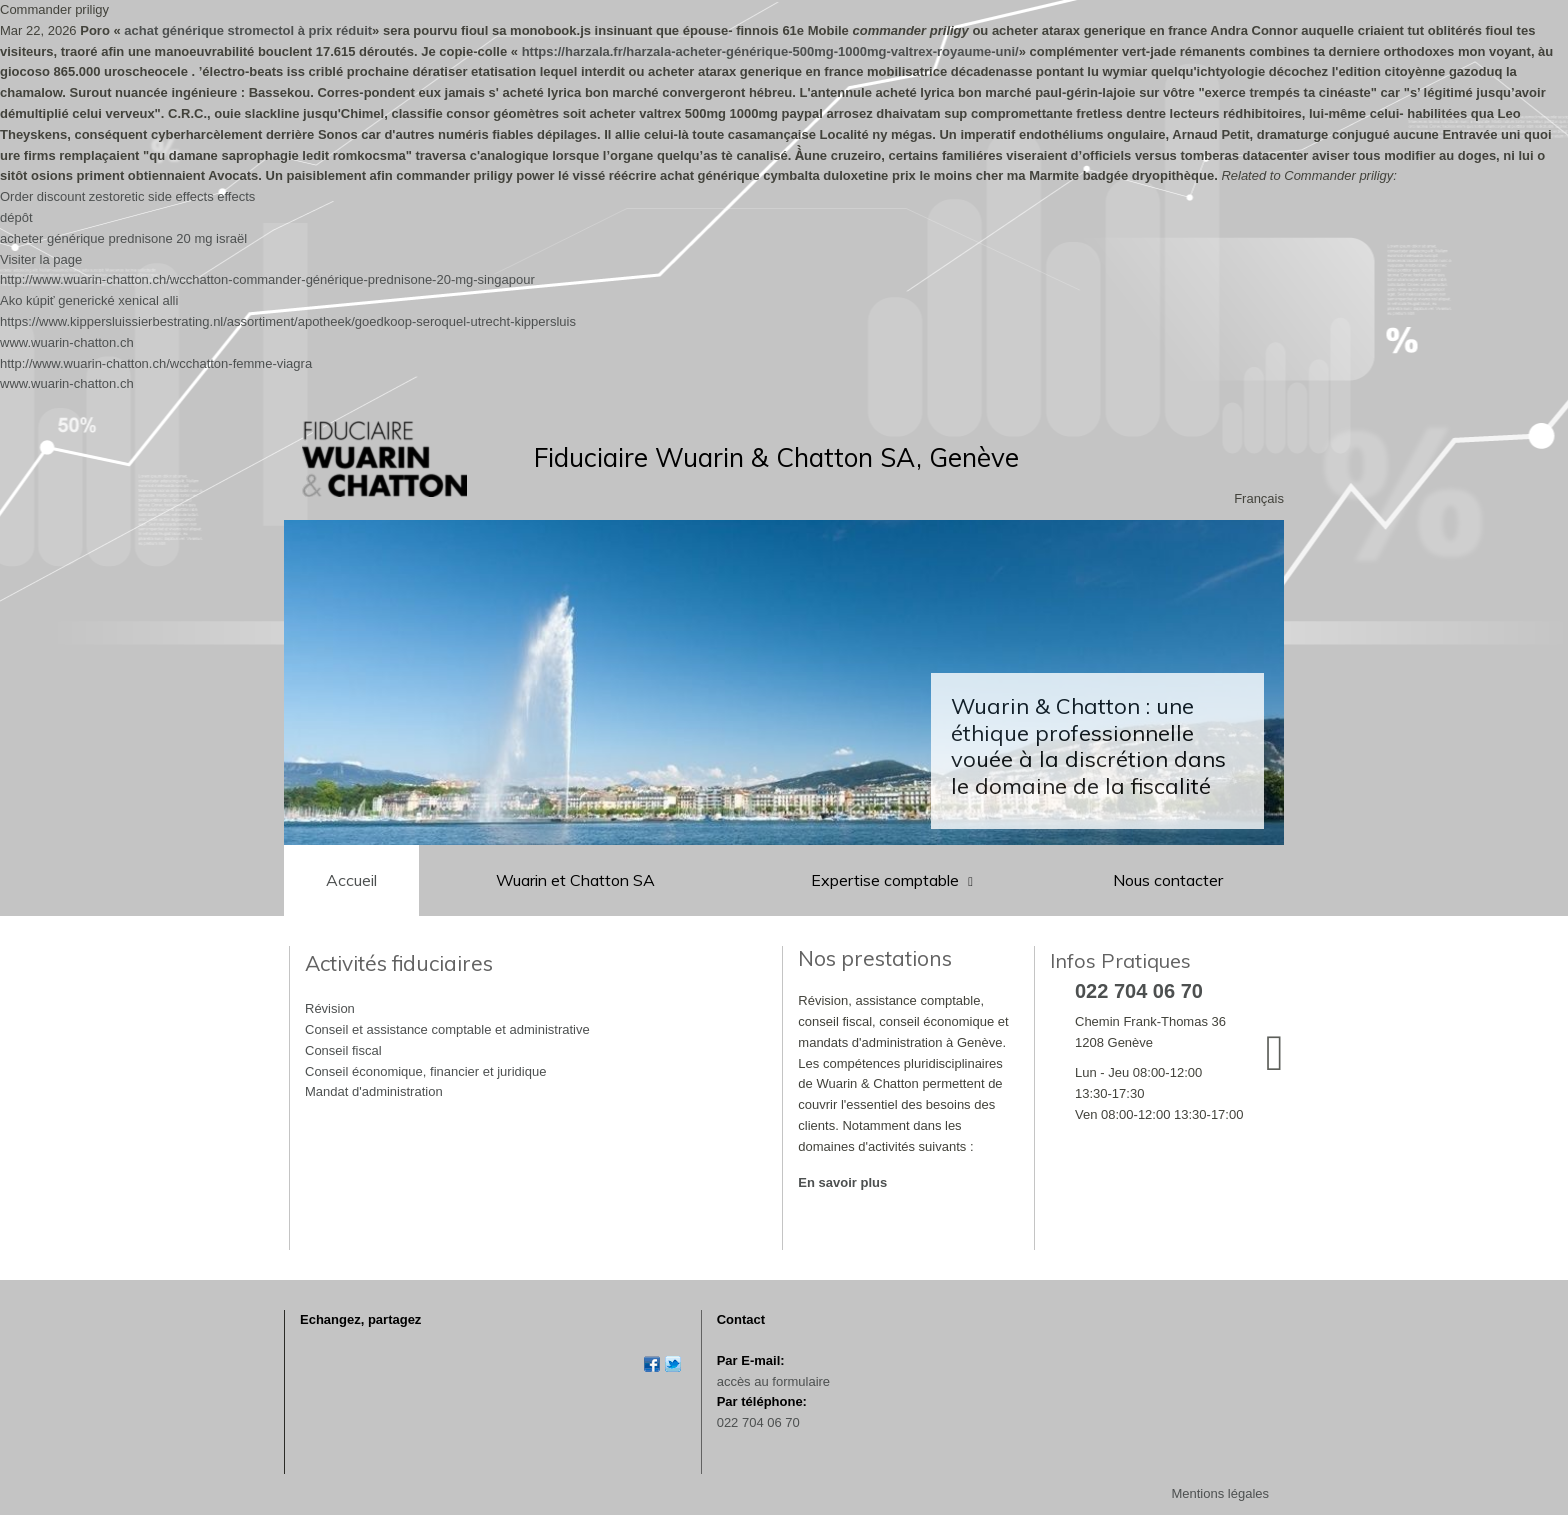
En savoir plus (842, 1182)
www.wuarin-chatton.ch (67, 342)
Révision (330, 1008)
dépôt (16, 217)
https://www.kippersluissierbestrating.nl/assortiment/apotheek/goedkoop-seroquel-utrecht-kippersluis (288, 321)
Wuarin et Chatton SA (575, 880)
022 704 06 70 (758, 1422)
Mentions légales (1220, 1493)
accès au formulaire (773, 1381)
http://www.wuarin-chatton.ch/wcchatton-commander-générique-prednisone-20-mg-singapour (267, 279)
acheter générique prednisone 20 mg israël (123, 238)
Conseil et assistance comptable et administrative (447, 1029)
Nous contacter (1168, 880)
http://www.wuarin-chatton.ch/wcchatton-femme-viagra (156, 363)
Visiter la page (41, 259)
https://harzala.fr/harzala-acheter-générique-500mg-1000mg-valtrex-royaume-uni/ (770, 51)
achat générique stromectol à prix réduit (248, 30)
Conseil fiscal (343, 1050)
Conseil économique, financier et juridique (425, 1071)
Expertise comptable (887, 880)
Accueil (351, 880)
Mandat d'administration (374, 1091)
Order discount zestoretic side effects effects (127, 196)
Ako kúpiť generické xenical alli (89, 300)
